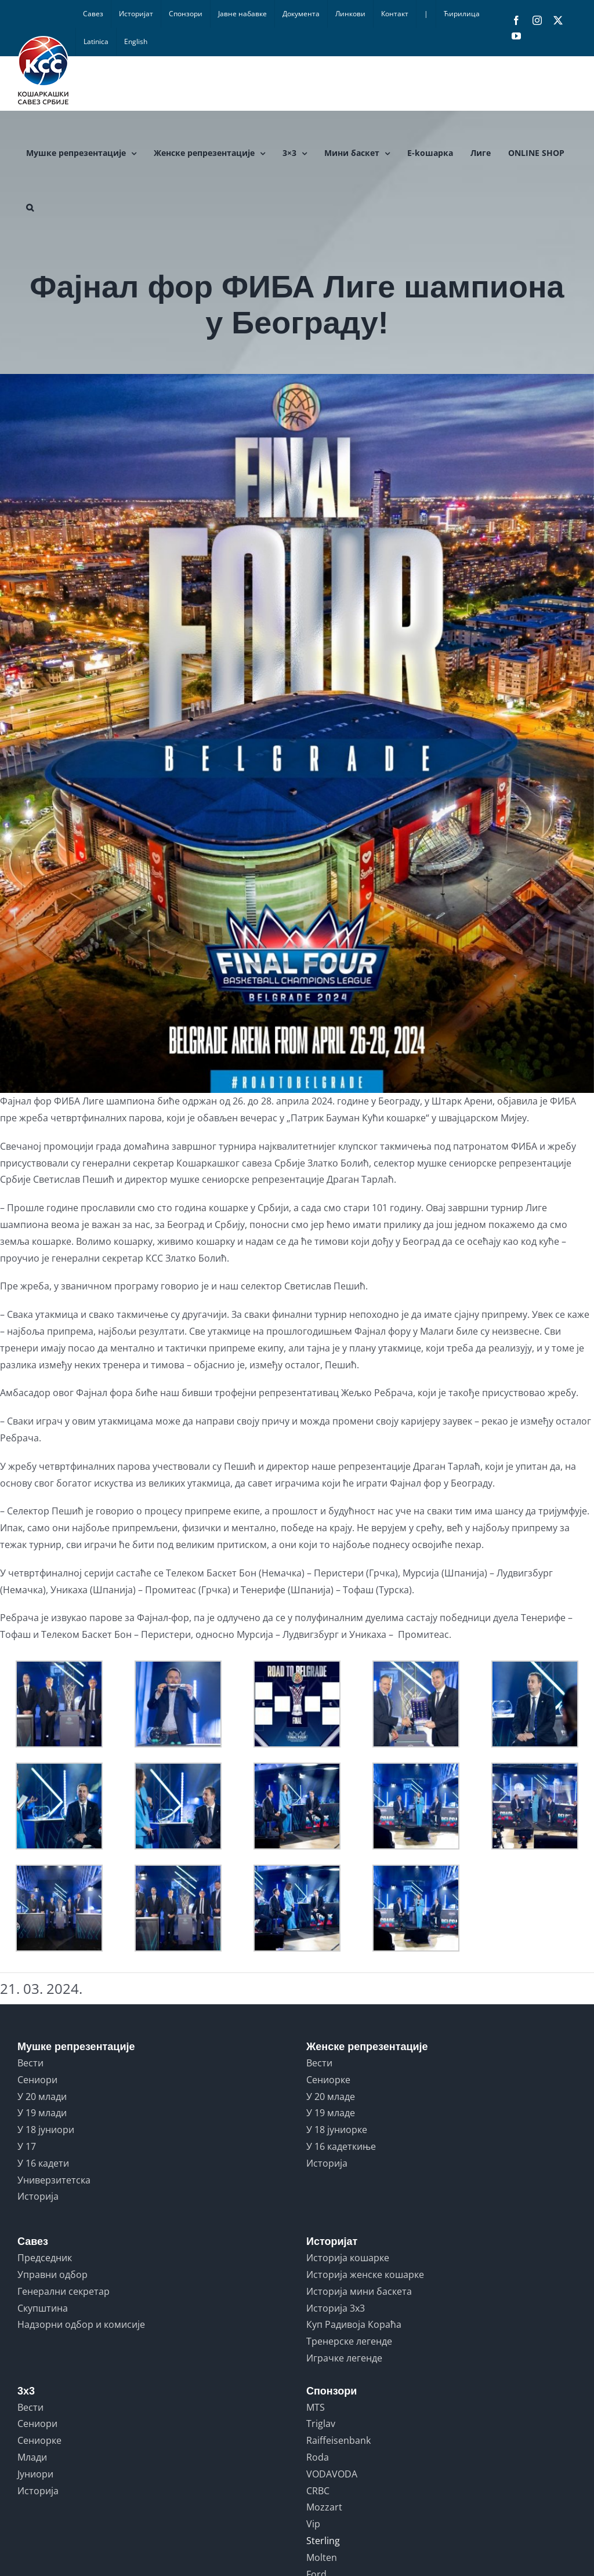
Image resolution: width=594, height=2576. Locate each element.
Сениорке (328, 2079)
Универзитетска (53, 2180)
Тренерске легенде (349, 2341)
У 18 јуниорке (336, 2129)
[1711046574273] (297, 733)
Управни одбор (52, 2274)
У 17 (26, 2146)
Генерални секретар (63, 2291)
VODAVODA (331, 2474)
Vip (313, 2523)
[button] (29, 207)
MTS (315, 2407)
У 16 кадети (43, 2163)
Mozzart (324, 2507)
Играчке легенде (344, 2358)
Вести (30, 2063)
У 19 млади (42, 2112)
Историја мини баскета (359, 2291)
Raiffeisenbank (338, 2440)
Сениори (37, 2079)
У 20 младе (330, 2096)
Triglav (320, 2423)
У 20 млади (42, 2096)
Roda (317, 2457)
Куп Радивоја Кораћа (353, 2324)
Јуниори (35, 2474)
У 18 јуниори (45, 2129)
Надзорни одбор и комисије (81, 2324)
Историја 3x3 (335, 2308)
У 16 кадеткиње (341, 2146)
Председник (44, 2257)
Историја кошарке (347, 2257)
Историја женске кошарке (365, 2274)
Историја (38, 2196)
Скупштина (42, 2308)
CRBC (317, 2490)
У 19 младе (330, 2112)
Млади (32, 2457)
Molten (321, 2557)
